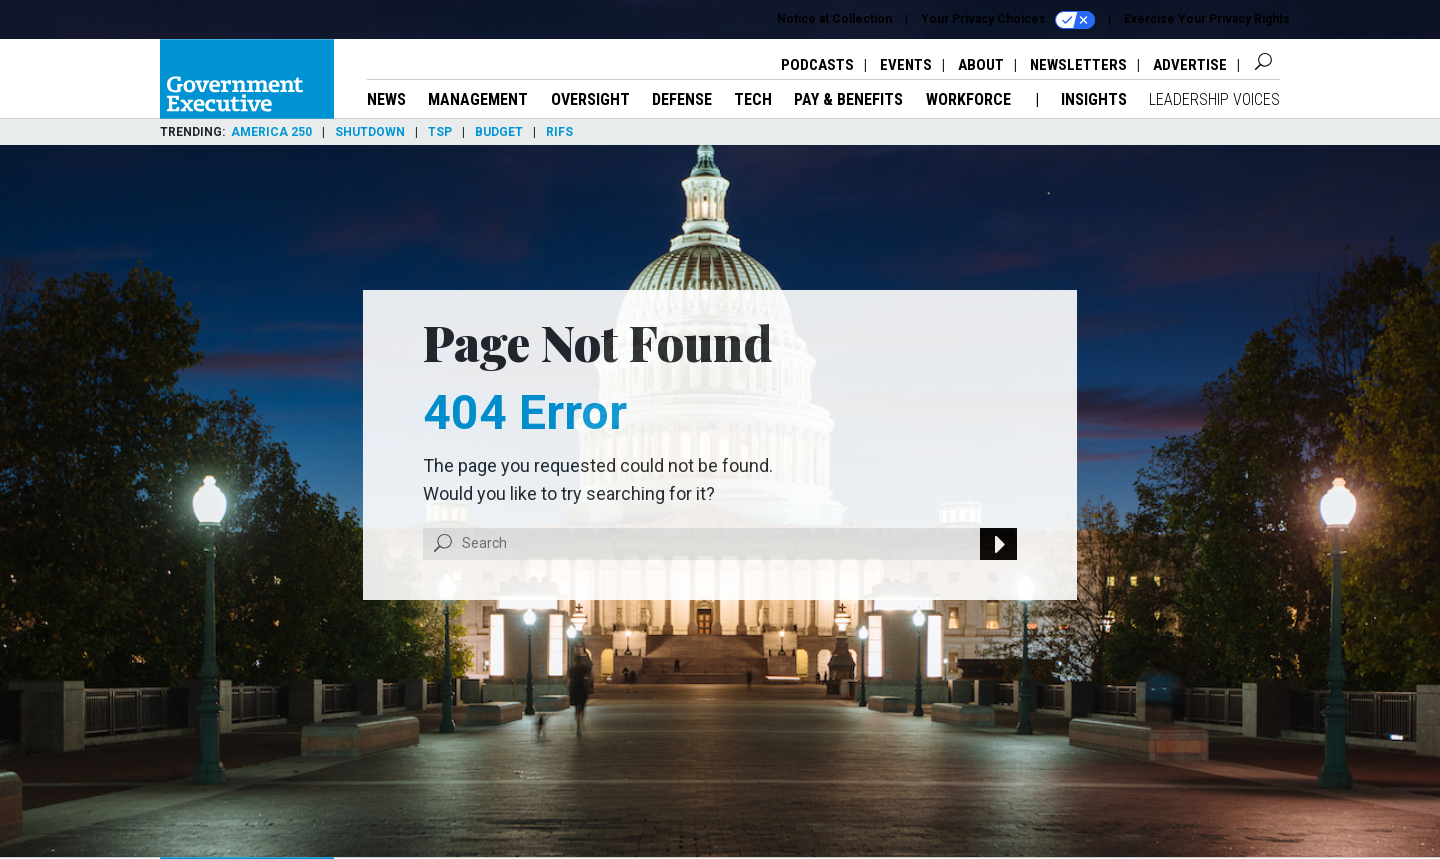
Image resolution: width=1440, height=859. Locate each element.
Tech (753, 99)
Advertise (1190, 65)
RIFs (559, 132)
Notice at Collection (834, 19)
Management (478, 99)
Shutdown (370, 132)
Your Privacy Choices (1008, 20)
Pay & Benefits (848, 99)
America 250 (271, 132)
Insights (1094, 99)
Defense (682, 99)
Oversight (590, 99)
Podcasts (817, 65)
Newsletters (1078, 65)
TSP (440, 132)
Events (906, 65)
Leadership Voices (1214, 99)
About (981, 65)
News (386, 99)
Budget (499, 132)
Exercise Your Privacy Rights (1207, 19)
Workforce (970, 99)
